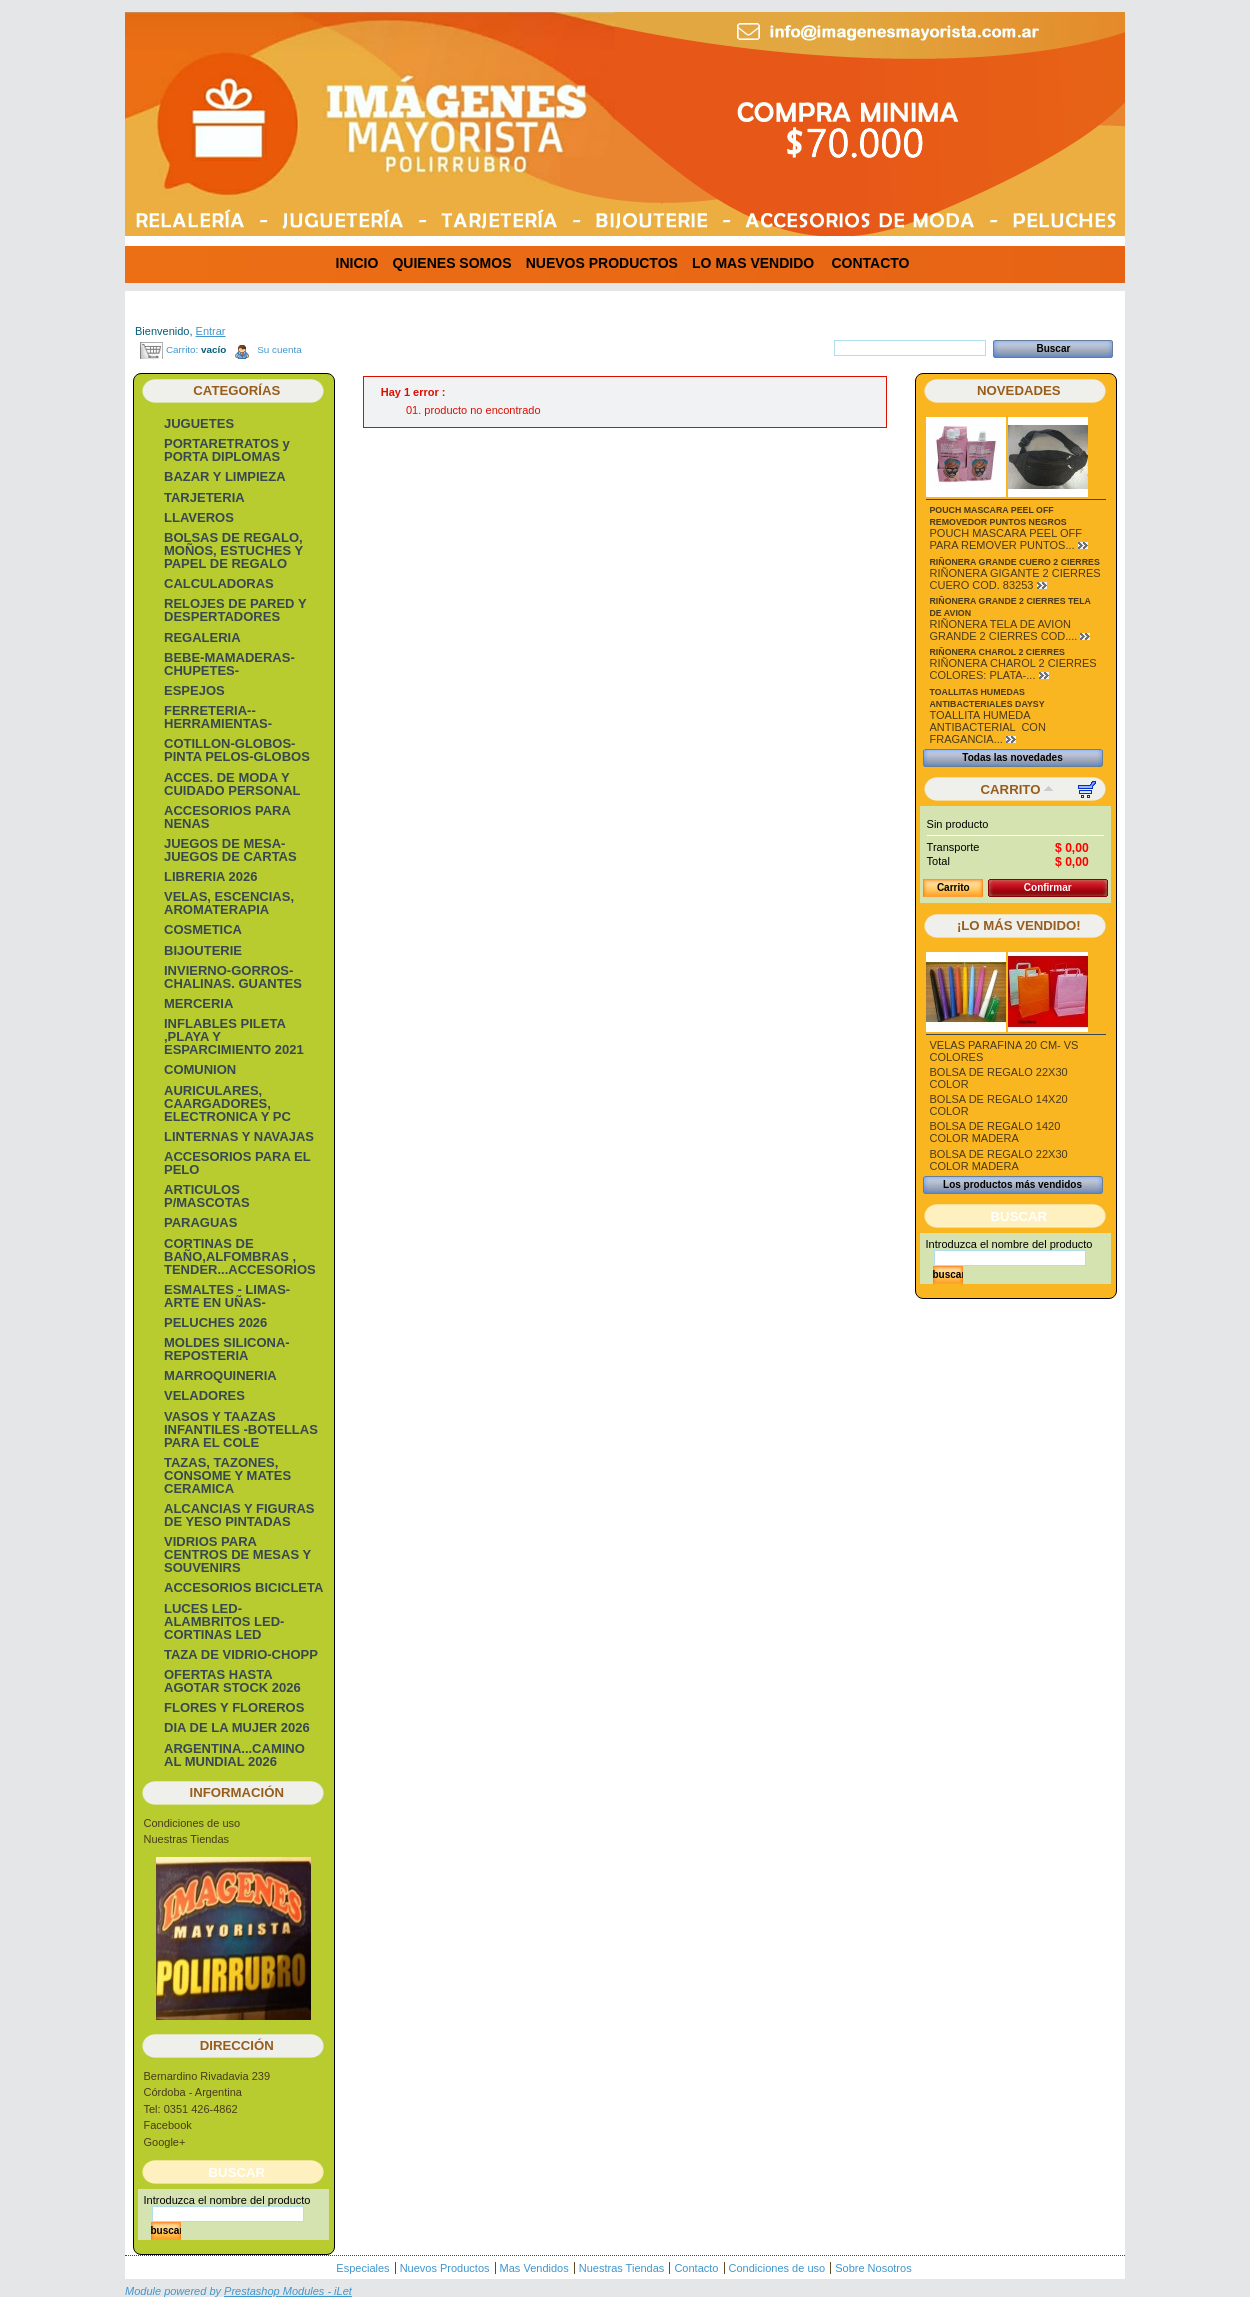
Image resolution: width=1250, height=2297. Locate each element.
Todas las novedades (1012, 757)
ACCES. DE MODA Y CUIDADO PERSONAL (232, 784)
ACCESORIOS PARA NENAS (227, 817)
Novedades (1019, 390)
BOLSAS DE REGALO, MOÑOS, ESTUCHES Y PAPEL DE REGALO (233, 550)
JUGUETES (199, 423)
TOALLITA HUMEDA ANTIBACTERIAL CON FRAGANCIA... (988, 727)
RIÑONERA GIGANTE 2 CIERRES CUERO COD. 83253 (1015, 579)
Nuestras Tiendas (187, 1839)
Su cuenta (279, 349)
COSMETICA (203, 929)
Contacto (696, 2268)
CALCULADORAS (219, 583)
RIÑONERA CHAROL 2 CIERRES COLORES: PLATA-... (1013, 669)
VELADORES (204, 1395)
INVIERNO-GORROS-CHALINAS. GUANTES (233, 977)
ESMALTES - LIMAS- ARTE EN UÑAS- (227, 1296)
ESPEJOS (194, 690)
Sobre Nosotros (873, 2268)
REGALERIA (202, 637)
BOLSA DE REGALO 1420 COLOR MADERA (995, 1132)
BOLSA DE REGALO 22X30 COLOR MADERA (999, 1160)
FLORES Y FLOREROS (234, 1707)
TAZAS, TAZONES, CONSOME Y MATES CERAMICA (227, 1475)
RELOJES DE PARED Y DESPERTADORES (235, 610)
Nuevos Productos (445, 2268)
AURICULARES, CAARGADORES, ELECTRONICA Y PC (227, 1103)
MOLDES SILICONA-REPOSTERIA (227, 1349)
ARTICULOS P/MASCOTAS (207, 1196)
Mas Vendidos (534, 2268)
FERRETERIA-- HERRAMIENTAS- (218, 717)
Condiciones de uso (192, 1823)
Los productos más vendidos (1012, 1184)
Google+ (165, 2142)
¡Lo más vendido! (1019, 925)
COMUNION (200, 1069)
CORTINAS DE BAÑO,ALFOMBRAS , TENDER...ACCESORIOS (240, 1256)
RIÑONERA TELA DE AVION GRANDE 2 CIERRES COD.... (1004, 630)
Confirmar (1048, 887)
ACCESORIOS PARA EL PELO (237, 1163)
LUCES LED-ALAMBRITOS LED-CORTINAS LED (224, 1621)
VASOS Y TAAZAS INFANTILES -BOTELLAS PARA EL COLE (241, 1429)
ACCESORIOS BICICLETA (243, 1587)
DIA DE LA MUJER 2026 (237, 1727)
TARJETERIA (204, 497)
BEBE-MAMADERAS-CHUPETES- (229, 664)
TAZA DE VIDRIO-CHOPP (241, 1654)
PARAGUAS (200, 1222)
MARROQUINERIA (220, 1375)
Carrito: (182, 349)
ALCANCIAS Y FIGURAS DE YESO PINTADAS (239, 1515)
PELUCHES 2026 (215, 1322)
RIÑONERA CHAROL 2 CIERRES (997, 652)
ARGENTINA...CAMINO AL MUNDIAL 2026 (234, 1755)
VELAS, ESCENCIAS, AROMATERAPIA (229, 903)
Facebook (168, 2125)
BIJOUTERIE (203, 950)
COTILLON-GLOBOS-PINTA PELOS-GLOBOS (237, 750)
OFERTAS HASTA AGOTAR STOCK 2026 (232, 1681)
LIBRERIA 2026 (210, 876)
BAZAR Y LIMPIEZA (225, 476)
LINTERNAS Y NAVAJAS (239, 1136)
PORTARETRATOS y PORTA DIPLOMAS (227, 450)
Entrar (211, 331)
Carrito (1011, 789)
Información (237, 1792)
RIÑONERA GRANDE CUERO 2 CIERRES (1015, 562)
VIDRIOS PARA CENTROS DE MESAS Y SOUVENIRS (237, 1554)
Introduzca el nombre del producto (227, 2200)
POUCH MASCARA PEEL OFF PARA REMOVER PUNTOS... (1006, 539)
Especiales (362, 2268)
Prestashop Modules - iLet (288, 2291)
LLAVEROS (199, 517)
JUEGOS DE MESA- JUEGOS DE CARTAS (230, 850)
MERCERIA (198, 1003)
